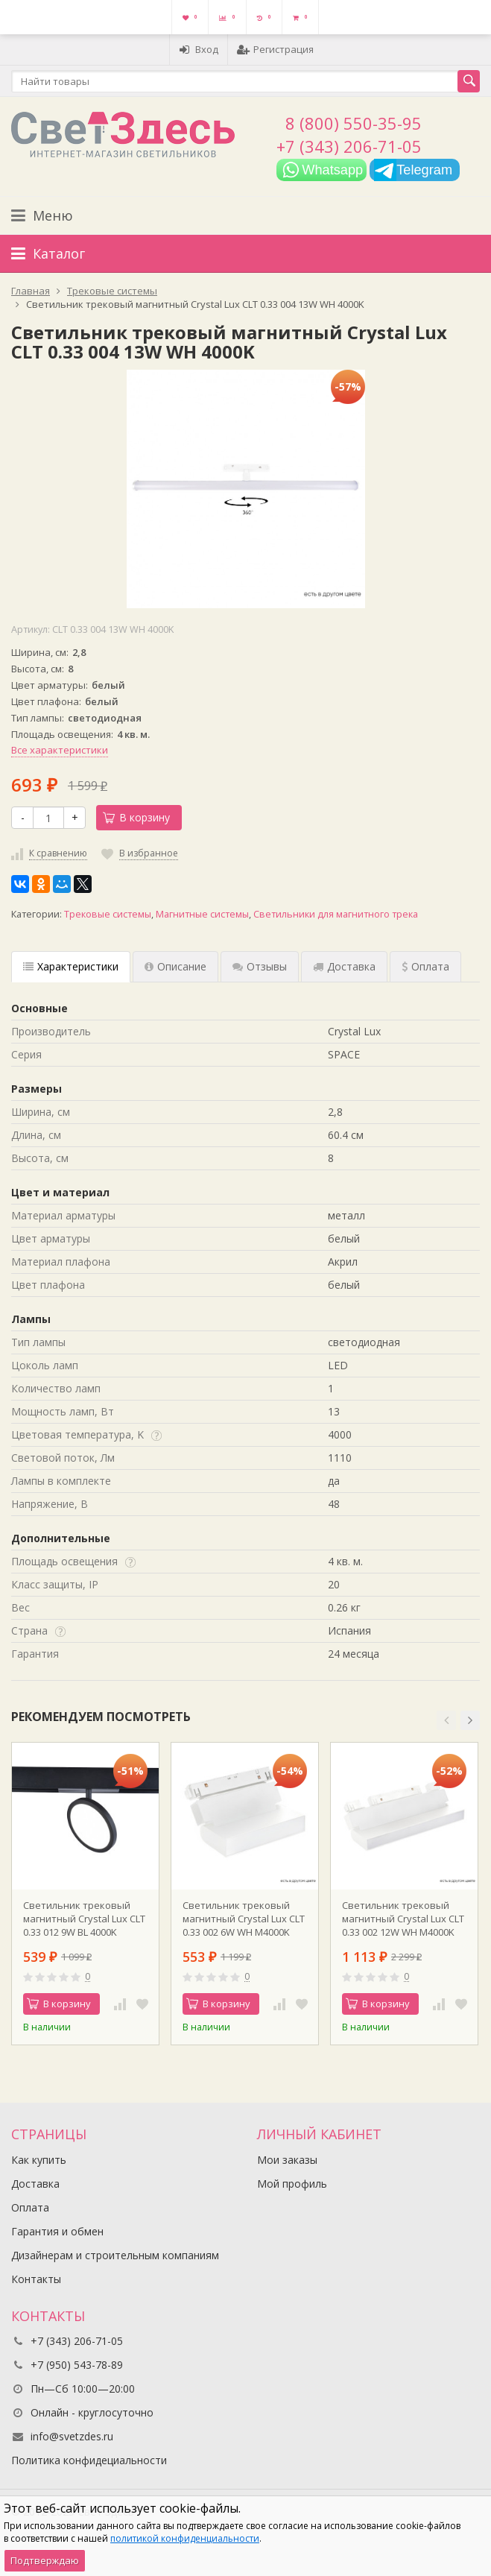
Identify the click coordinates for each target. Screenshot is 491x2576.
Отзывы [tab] (259, 966)
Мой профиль (292, 2183)
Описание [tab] (175, 966)
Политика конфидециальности (89, 2460)
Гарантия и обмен (57, 2231)
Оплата (30, 2207)
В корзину (136, 817)
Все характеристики (59, 750)
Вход (198, 49)
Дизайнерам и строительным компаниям (115, 2255)
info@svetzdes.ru (72, 2436)
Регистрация (275, 49)
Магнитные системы (202, 914)
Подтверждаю (44, 2560)
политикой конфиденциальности (184, 2538)
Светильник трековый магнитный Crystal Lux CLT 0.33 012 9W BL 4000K (84, 1918)
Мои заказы (287, 2160)
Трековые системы (107, 914)
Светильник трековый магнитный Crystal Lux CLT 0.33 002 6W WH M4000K (244, 1918)
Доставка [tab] (344, 966)
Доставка (35, 2183)
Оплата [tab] (425, 966)
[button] (446, 1720)
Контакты (36, 2279)
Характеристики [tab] (70, 966)
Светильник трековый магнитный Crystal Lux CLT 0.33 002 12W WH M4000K (403, 1918)
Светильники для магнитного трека (335, 914)
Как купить (38, 2160)
